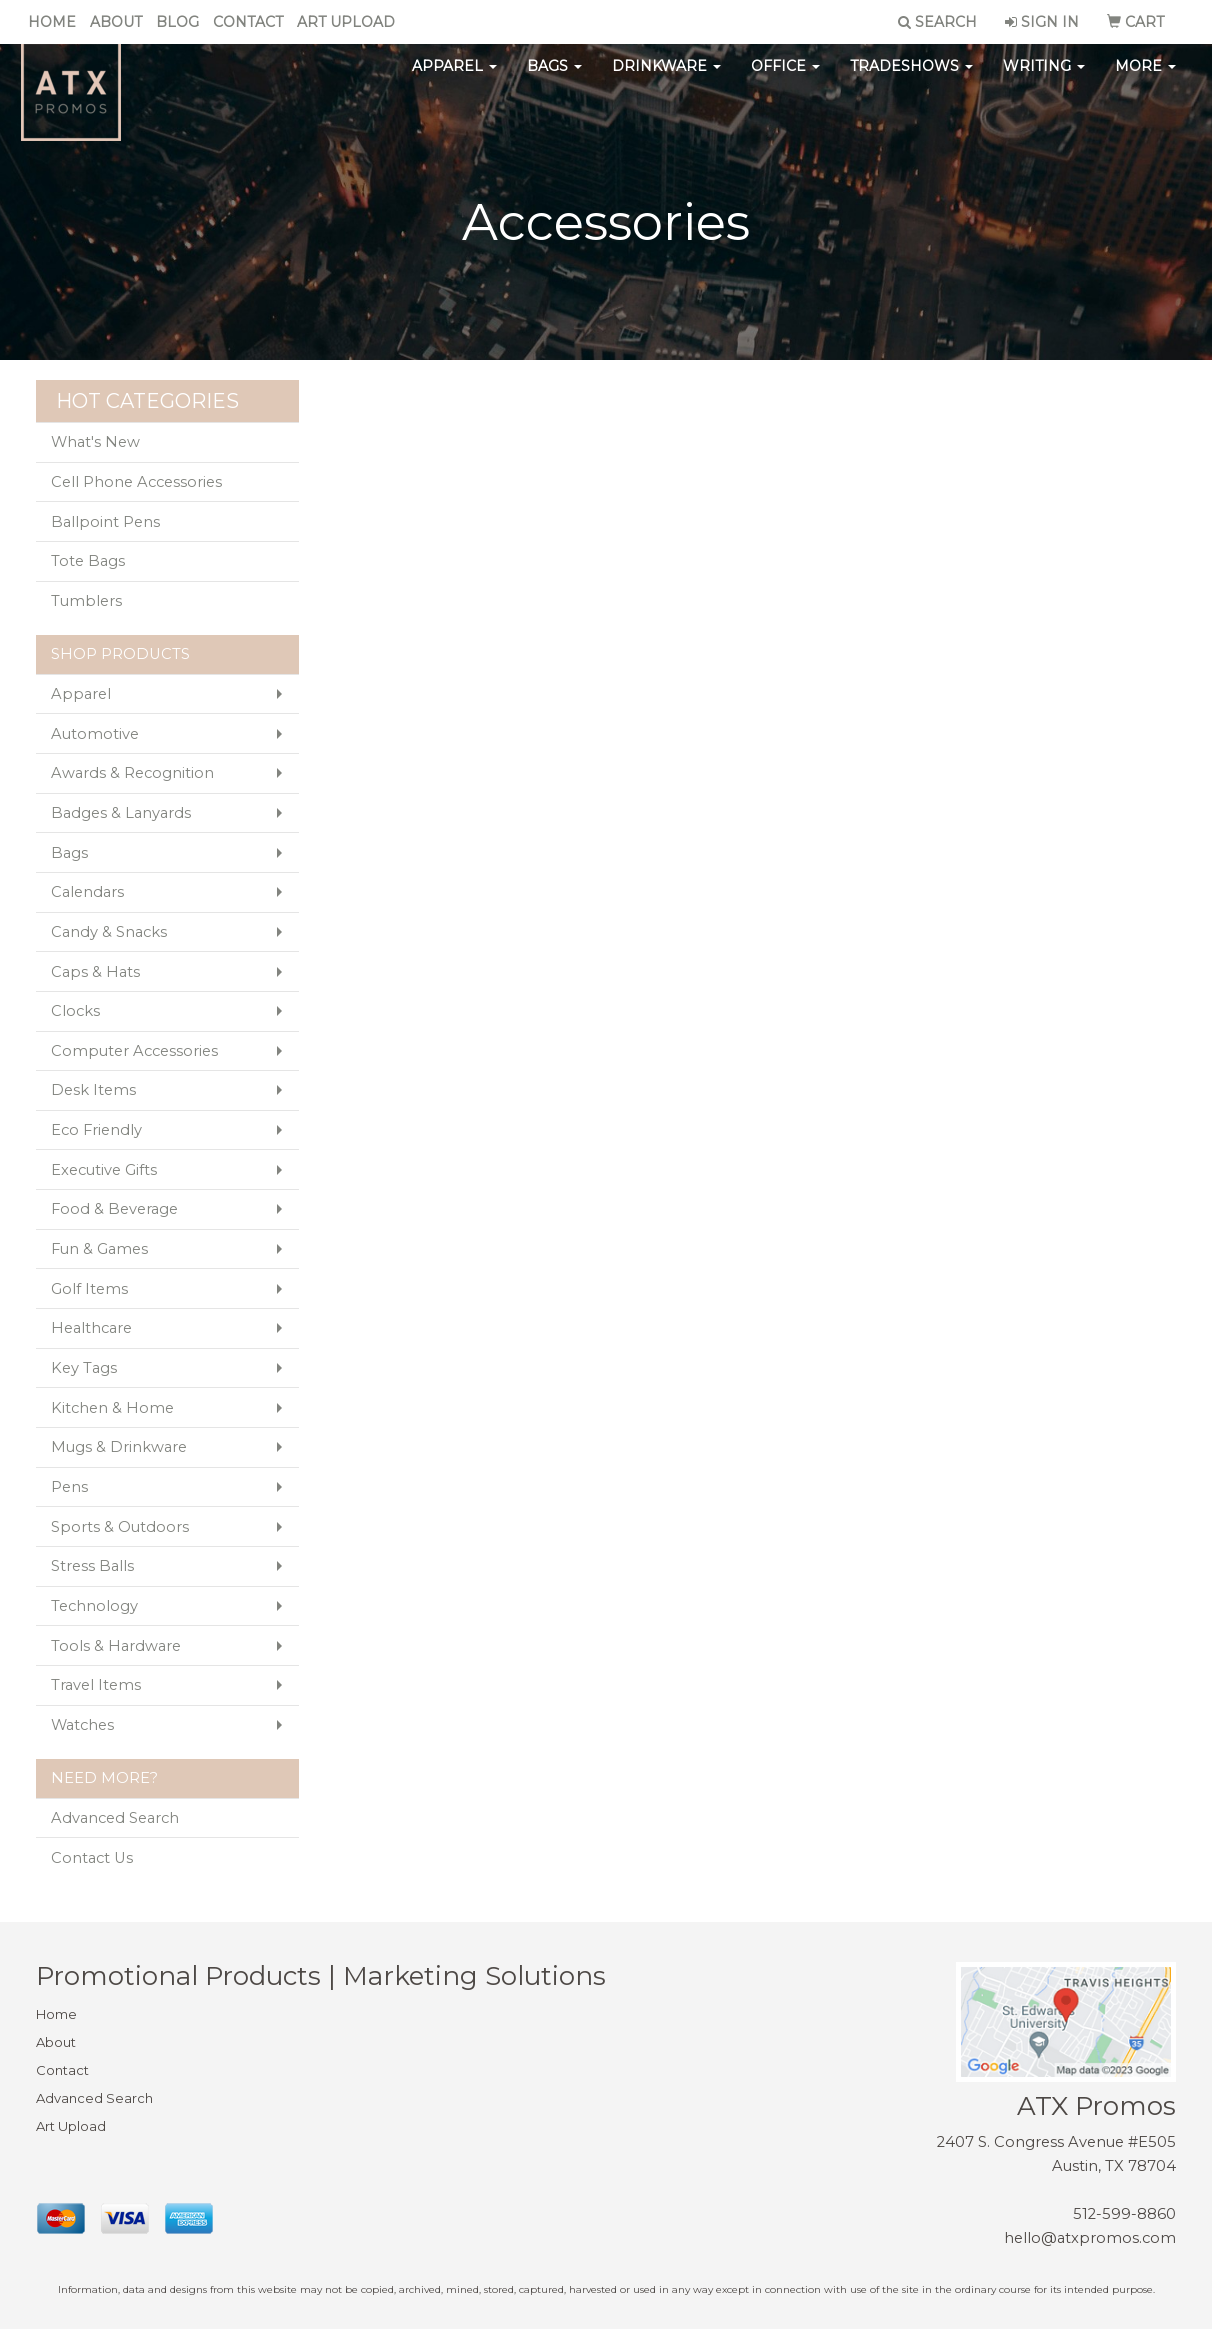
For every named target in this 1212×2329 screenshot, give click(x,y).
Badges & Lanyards (121, 813)
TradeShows (911, 80)
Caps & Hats (95, 972)
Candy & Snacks (109, 932)
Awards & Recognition (132, 773)
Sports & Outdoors (120, 1527)
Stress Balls (92, 1566)
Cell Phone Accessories (136, 482)
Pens (69, 1487)
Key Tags (84, 1368)
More (1145, 80)
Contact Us (92, 1858)
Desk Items (93, 1090)
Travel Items (96, 1685)
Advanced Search (115, 1818)
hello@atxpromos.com (1090, 2238)
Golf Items (89, 1289)
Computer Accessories (134, 1051)
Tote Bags (88, 561)
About (116, 22)
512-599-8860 (1124, 2214)
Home (52, 22)
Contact (248, 22)
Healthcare (91, 1328)
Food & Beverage (114, 1209)
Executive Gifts (104, 1170)
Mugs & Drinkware (119, 1447)
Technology (94, 1606)
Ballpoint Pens (105, 522)
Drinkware (666, 80)
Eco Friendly (96, 1130)
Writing (1044, 80)
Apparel (454, 80)
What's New (95, 442)
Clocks (75, 1011)
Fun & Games (99, 1249)
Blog (177, 22)
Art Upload (346, 22)
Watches (82, 1725)
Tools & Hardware (116, 1646)
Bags (554, 80)
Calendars (87, 892)
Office (785, 80)
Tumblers (86, 601)
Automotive (95, 734)
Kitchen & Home (112, 1408)
